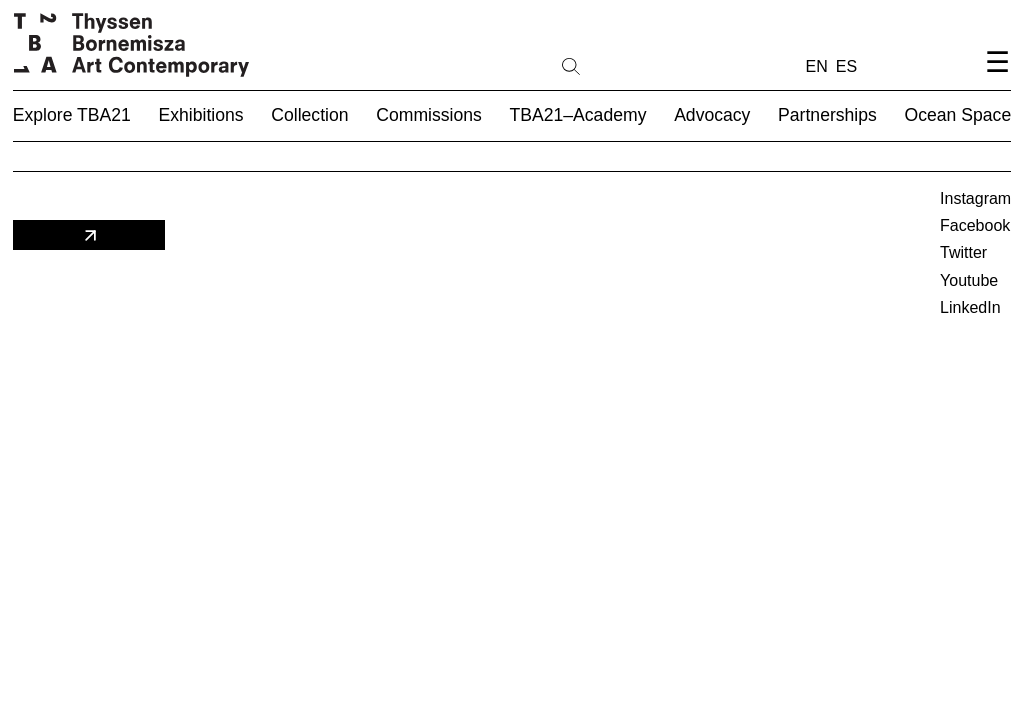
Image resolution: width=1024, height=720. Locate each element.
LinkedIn (970, 307)
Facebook (975, 225)
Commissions (429, 115)
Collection (309, 115)
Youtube (969, 280)
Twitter (963, 252)
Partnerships (827, 115)
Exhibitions (201, 115)
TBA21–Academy (578, 115)
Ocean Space (958, 115)
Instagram (975, 198)
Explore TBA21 (72, 115)
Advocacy (712, 115)
